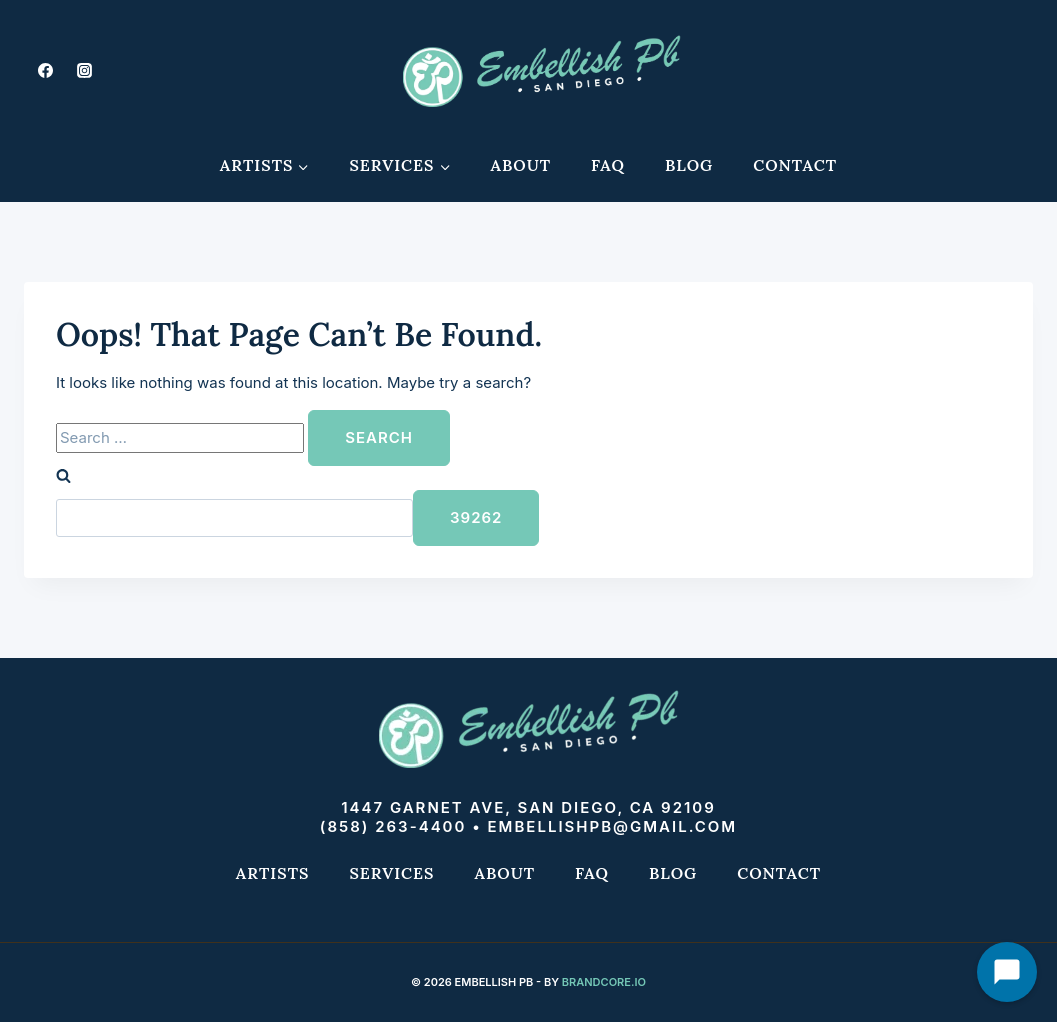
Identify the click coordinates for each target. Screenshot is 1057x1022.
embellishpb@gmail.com (613, 826)
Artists (273, 873)
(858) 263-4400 (393, 826)
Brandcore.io (604, 982)
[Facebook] (45, 70)
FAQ (608, 165)
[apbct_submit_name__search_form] (476, 518)
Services (391, 873)
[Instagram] (84, 70)
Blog (689, 165)
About (520, 165)
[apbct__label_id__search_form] (234, 518)
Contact (795, 165)
